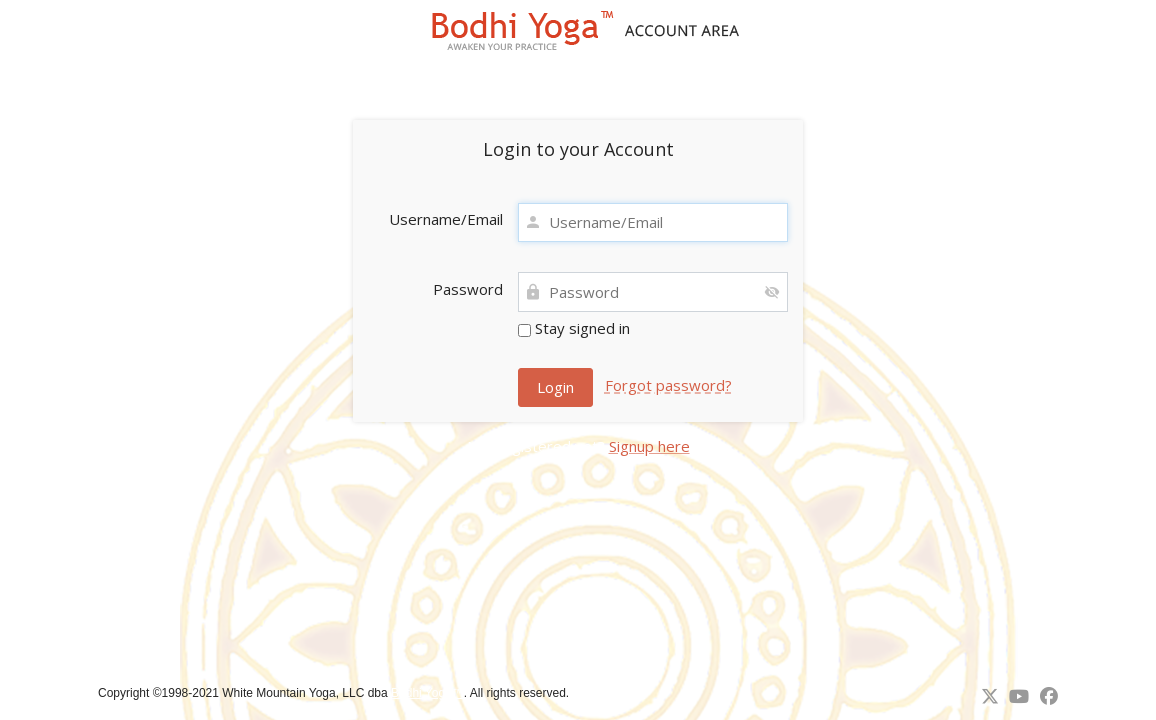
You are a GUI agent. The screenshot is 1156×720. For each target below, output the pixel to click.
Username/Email (446, 219)
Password (468, 289)
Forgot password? (668, 385)
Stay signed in (574, 328)
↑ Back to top (610, 693)
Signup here (649, 446)
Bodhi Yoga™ (427, 693)
